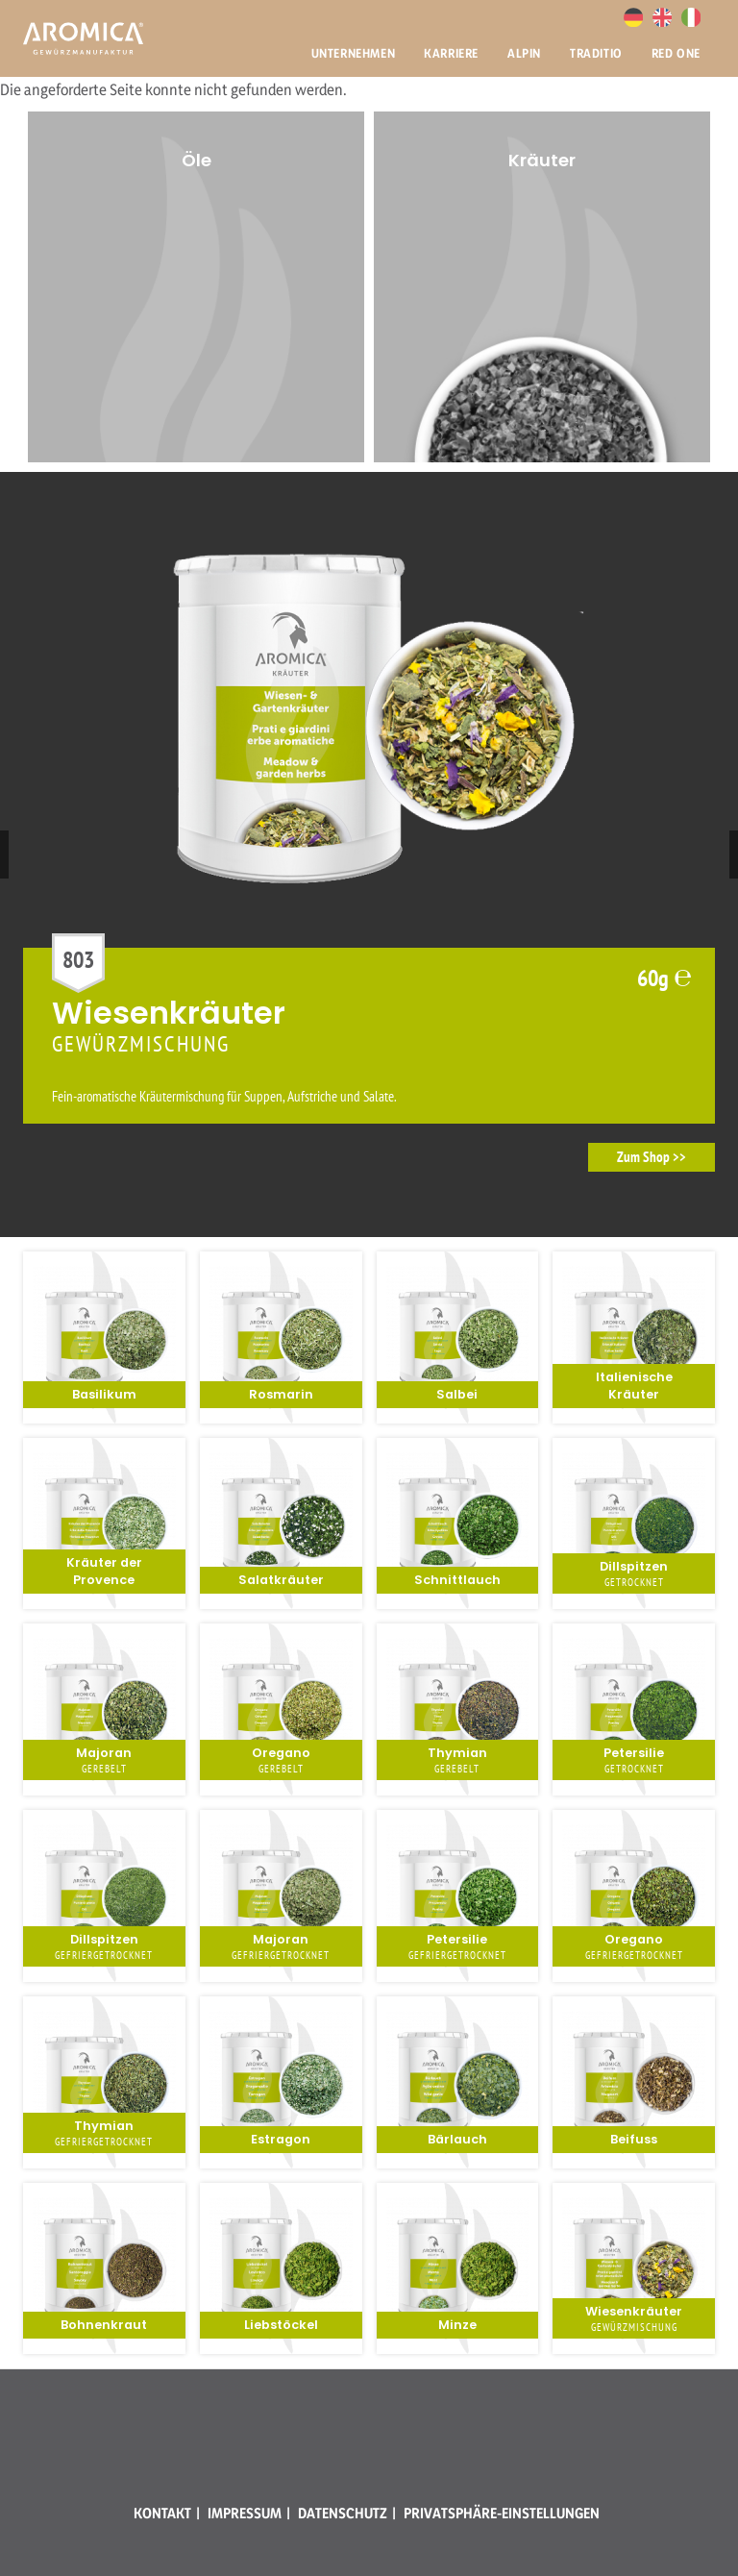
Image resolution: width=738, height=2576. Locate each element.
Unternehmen (353, 53)
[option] (542, 286)
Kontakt (162, 2513)
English (662, 17)
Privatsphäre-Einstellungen (502, 2513)
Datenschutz (342, 2513)
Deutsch (633, 17)
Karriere (451, 53)
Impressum (245, 2513)
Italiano (691, 17)
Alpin (524, 53)
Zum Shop (643, 1157)
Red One (676, 53)
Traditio (596, 53)
